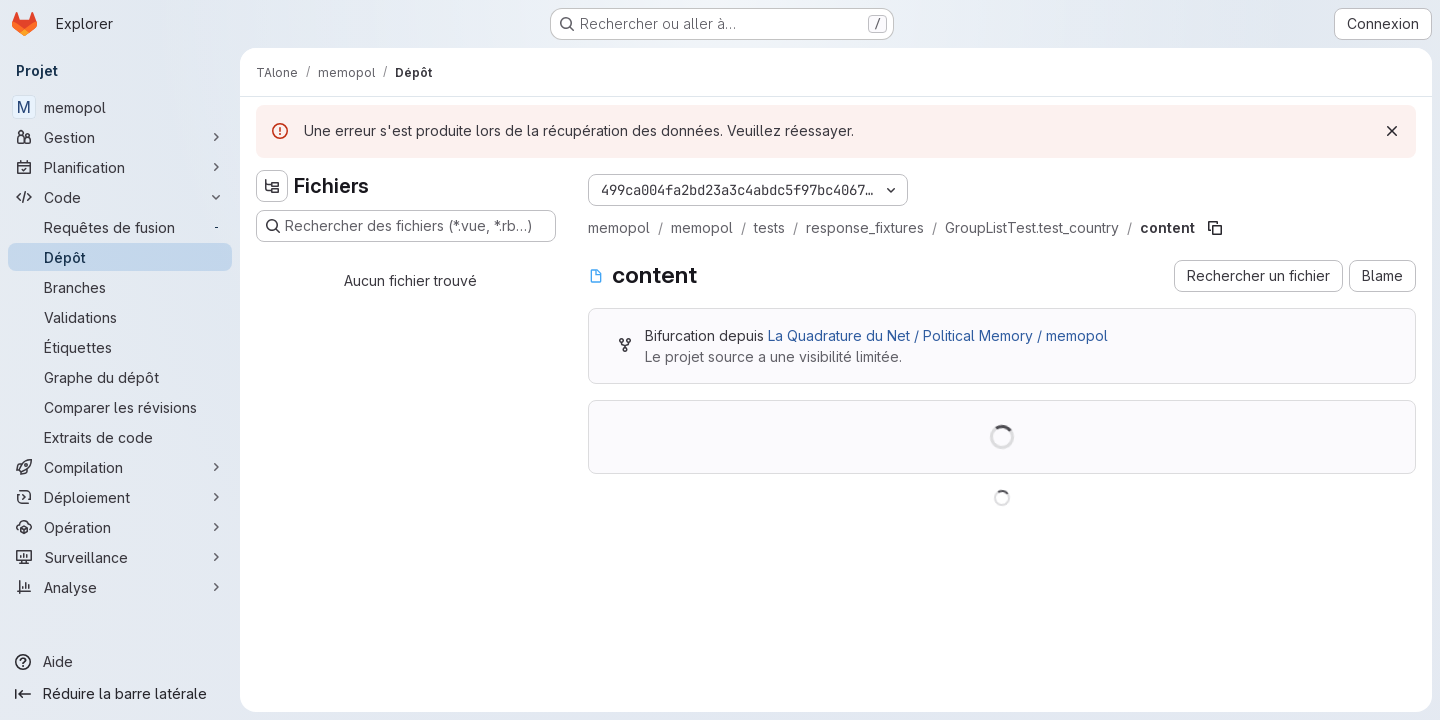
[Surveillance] (120, 557)
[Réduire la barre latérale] (120, 694)
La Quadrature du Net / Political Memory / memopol (938, 335)
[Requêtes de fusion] (120, 227)
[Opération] (120, 527)
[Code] (120, 197)
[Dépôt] (120, 257)
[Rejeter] (1392, 131)
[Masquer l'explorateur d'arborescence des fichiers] (272, 186)
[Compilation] (120, 467)
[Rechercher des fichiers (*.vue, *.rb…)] (406, 226)
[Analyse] (120, 587)
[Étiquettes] (120, 347)
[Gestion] (120, 137)
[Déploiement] (120, 497)
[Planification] (120, 167)
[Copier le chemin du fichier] (1215, 228)
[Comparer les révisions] (120, 407)
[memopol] (120, 107)
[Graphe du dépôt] (120, 377)
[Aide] (120, 662)
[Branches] (120, 287)
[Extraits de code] (120, 437)
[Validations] (120, 317)
